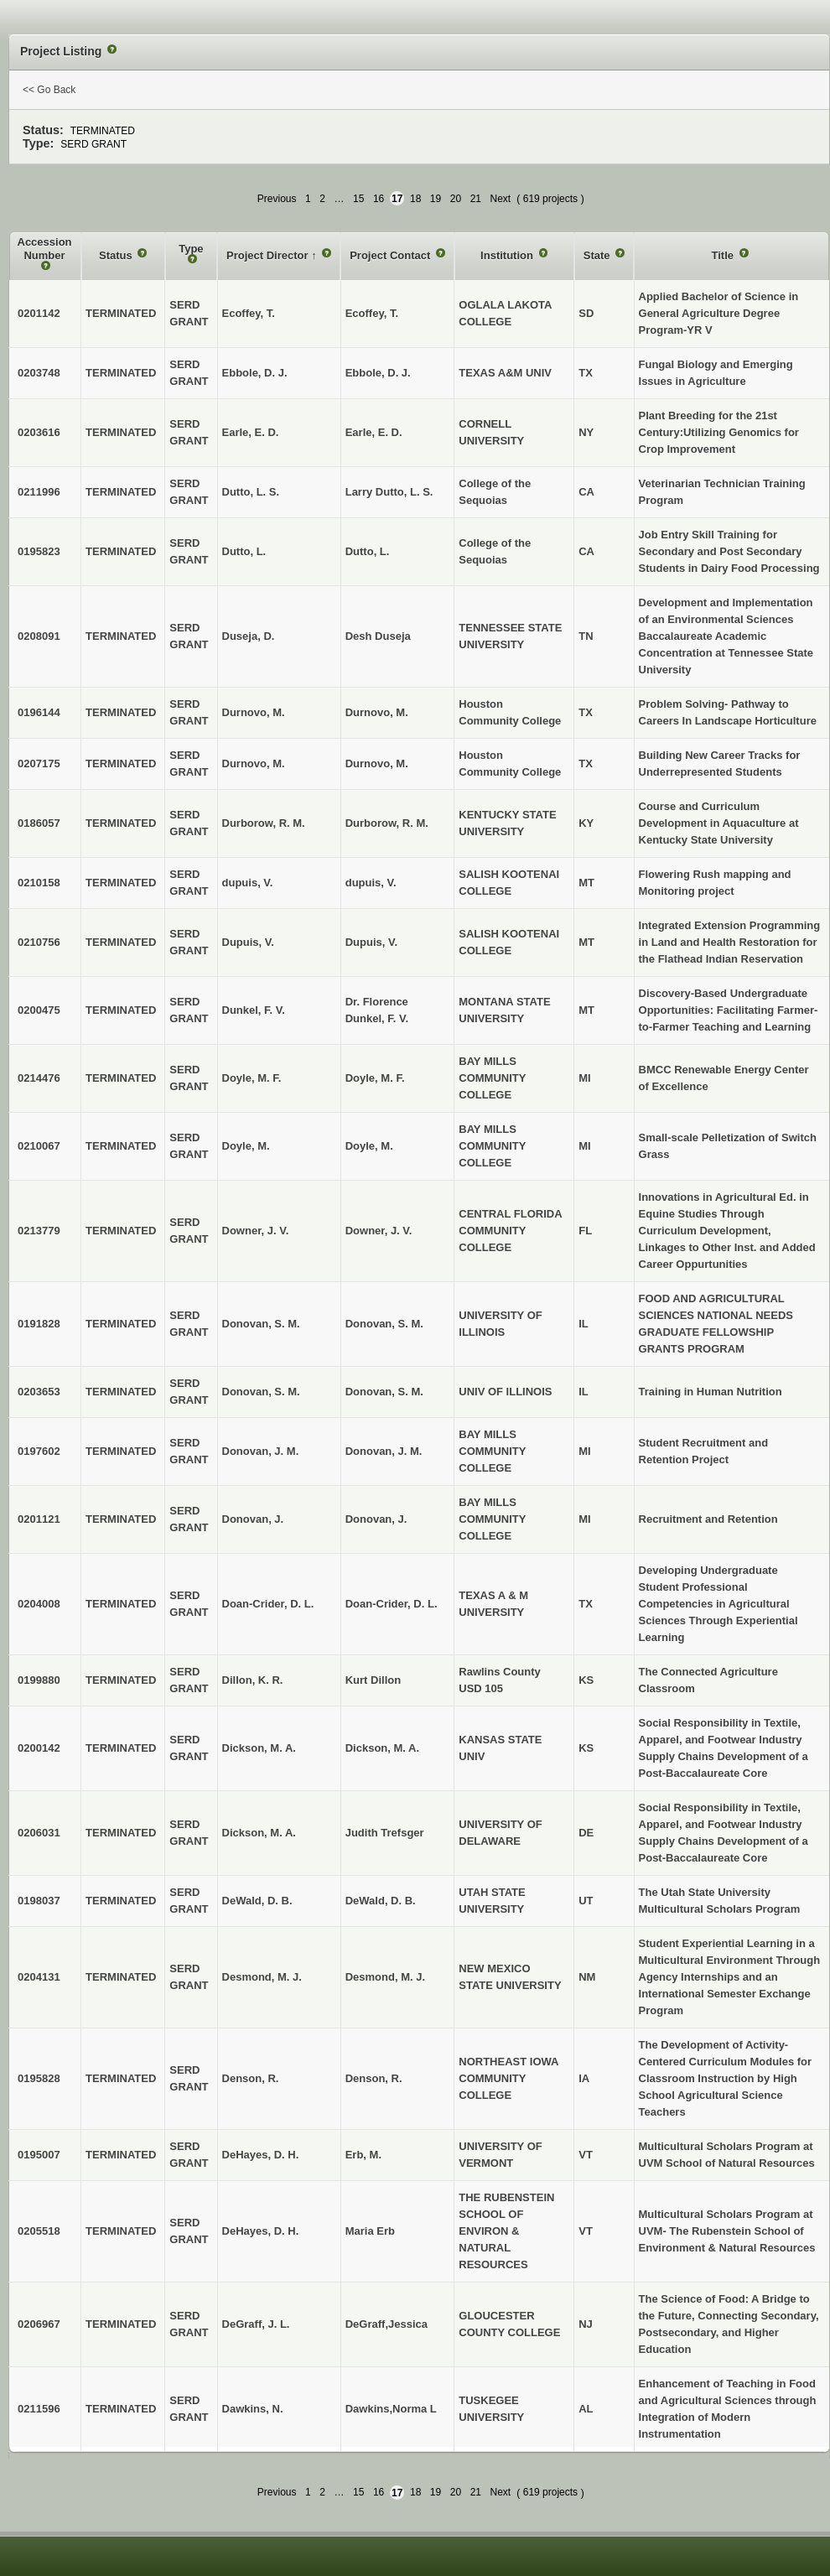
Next (500, 199)
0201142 (39, 313)
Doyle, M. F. (375, 1078)
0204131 (39, 1977)
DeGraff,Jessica (386, 2324)
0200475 (39, 1010)
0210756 (39, 942)
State (598, 255)
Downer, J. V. (378, 1230)
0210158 (39, 882)
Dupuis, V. (371, 942)
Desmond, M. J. (385, 1977)
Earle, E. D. (373, 432)
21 (475, 199)
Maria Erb (370, 2231)
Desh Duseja (378, 636)
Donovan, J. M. (384, 1451)
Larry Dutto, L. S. (389, 492)
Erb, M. (363, 2154)
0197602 (39, 1451)
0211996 (39, 492)
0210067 (39, 1146)
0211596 (39, 2408)
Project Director (268, 255)
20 (455, 199)
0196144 (39, 712)
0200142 (39, 1748)
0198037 (39, 1900)
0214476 (39, 1078)
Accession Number (45, 249)
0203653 (39, 1391)
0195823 (39, 551)
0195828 (39, 2078)
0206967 (39, 2324)
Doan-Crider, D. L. (391, 1603)
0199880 (39, 1680)
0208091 (39, 636)
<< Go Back (49, 90)
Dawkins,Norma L (391, 2408)
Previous (277, 199)
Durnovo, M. (376, 712)
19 (435, 199)
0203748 (39, 372)
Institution (508, 255)
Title (724, 255)
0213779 (39, 1230)
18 (415, 199)
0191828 (39, 1323)
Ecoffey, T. (371, 313)
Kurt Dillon (373, 1680)
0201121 (39, 1519)
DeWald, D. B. (380, 1900)
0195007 (39, 2154)
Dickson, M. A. (382, 1748)
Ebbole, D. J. (378, 372)
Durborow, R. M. (386, 823)
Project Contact (391, 255)
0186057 (39, 823)
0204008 (39, 1603)
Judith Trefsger (384, 1832)
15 (358, 199)
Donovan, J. (376, 1519)
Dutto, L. (367, 551)
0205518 (39, 2231)
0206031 (39, 1832)
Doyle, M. (369, 1146)
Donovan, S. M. (384, 1323)
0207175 (39, 763)
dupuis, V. (371, 882)
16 (378, 199)
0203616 (39, 432)
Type (191, 248)
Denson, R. (373, 2078)
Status (117, 255)
